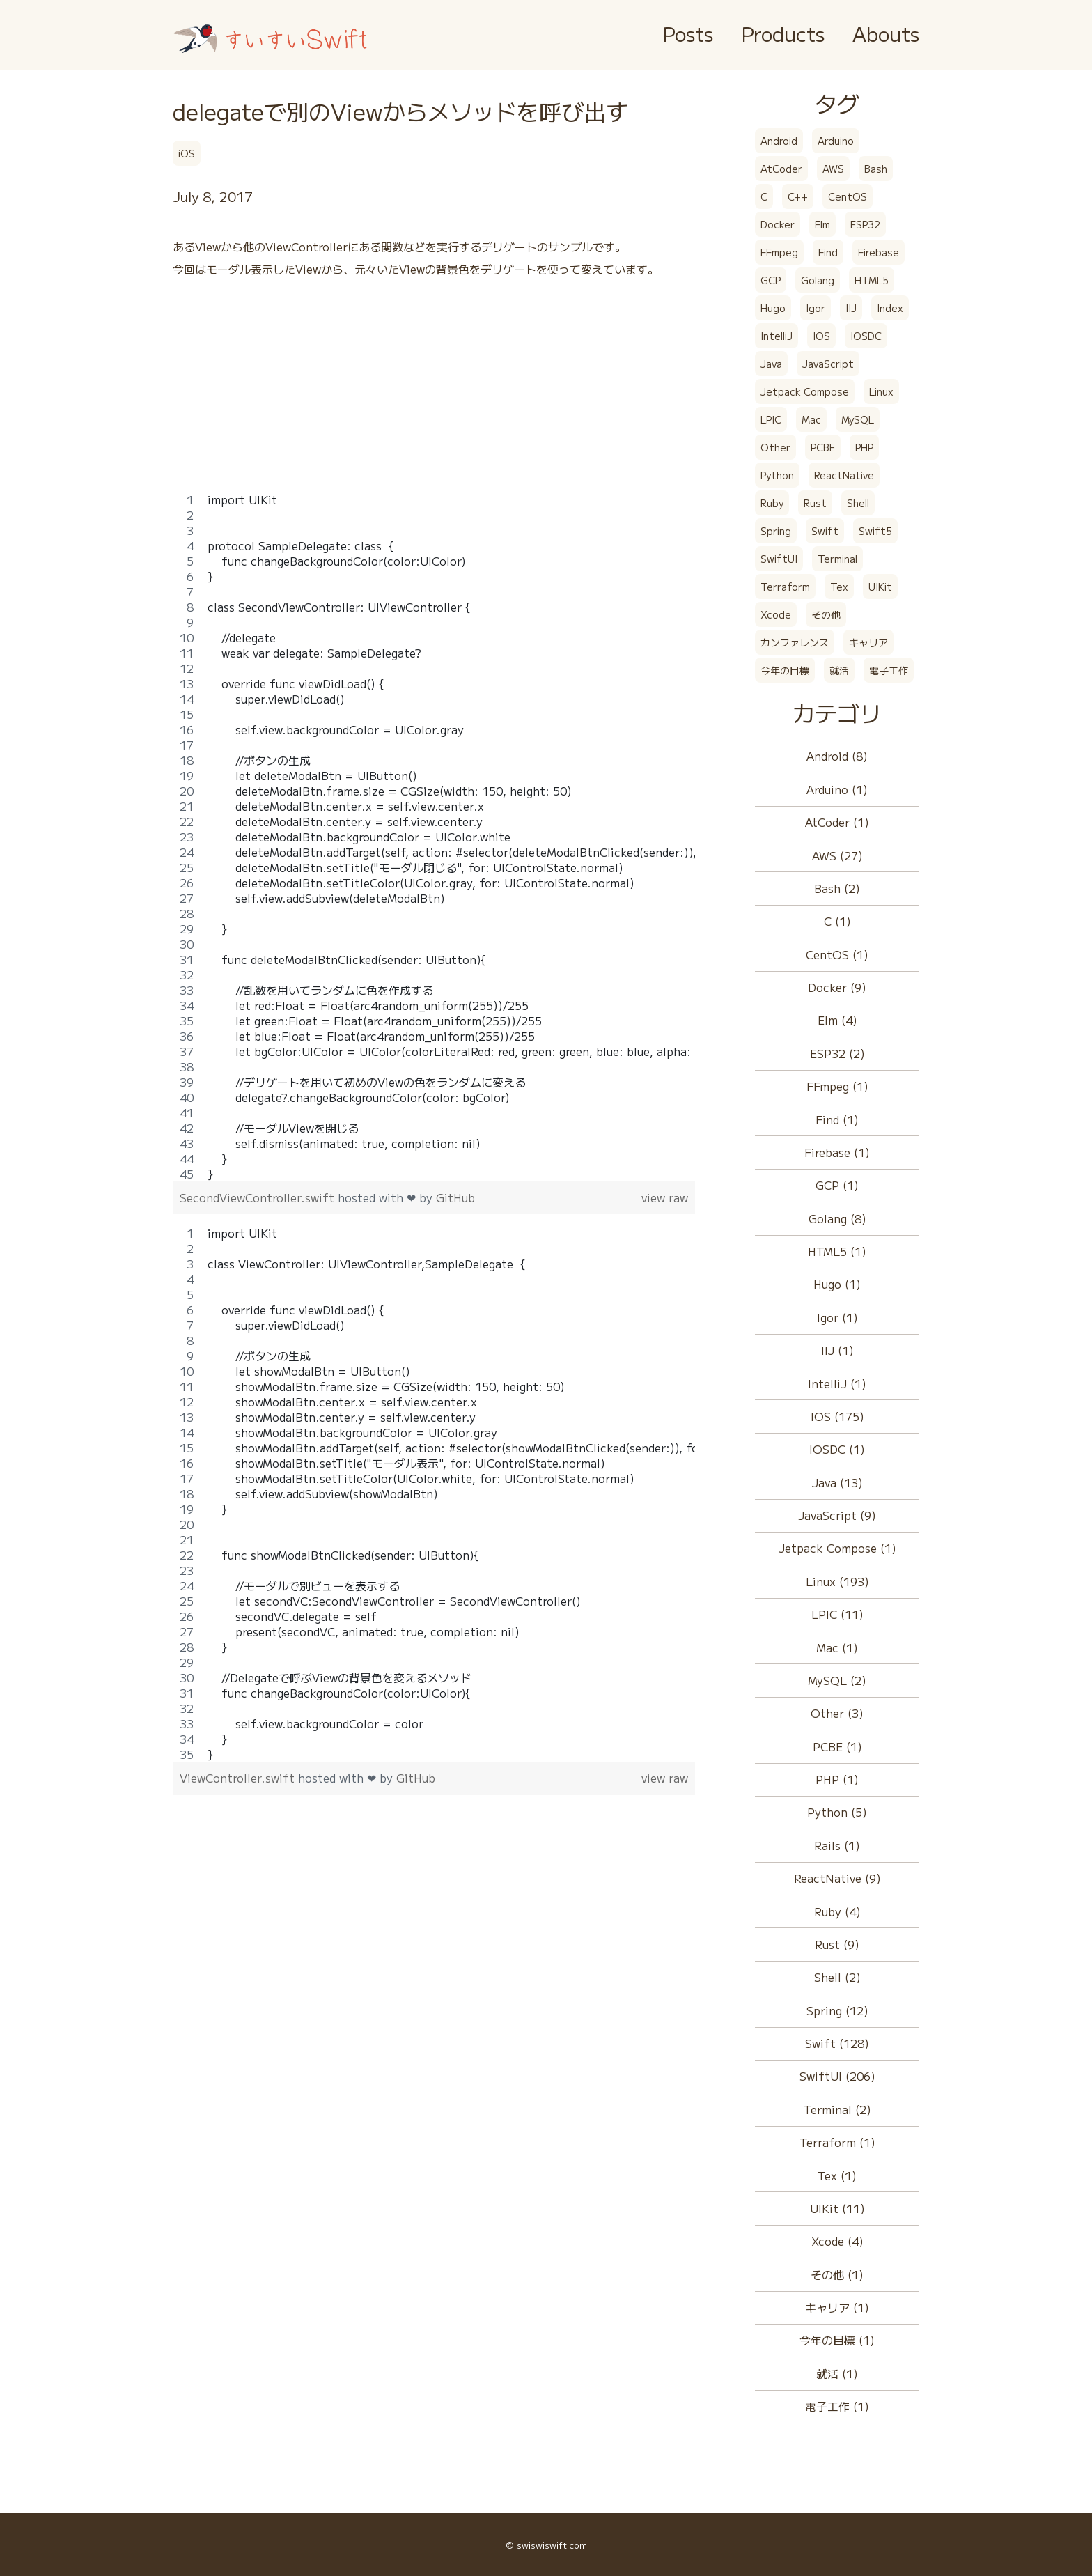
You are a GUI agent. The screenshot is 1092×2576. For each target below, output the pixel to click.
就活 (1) (837, 2373)
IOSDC (866, 336)
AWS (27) (837, 855)
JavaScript (828, 364)
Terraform (785, 586)
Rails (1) (837, 1845)
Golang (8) (837, 1218)
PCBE (823, 447)
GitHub (455, 1197)
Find (828, 252)
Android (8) (837, 755)
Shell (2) (837, 1977)
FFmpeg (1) (837, 1086)
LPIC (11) (837, 1614)
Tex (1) (837, 2175)
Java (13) (837, 1482)
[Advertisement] (434, 394)
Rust (815, 503)
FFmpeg (779, 252)
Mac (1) (837, 1647)
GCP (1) (837, 1185)
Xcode (775, 614)
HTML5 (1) (837, 1251)
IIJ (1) (837, 1350)
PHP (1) (837, 1779)
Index (890, 308)
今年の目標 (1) (837, 2339)
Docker (777, 224)
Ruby (771, 503)
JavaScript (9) (837, 1515)
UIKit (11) (837, 2208)
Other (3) (837, 1713)
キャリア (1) (837, 2307)
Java (771, 364)
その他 (826, 614)
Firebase (878, 252)
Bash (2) (837, 888)
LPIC (770, 419)
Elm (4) (837, 1019)
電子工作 (888, 670)
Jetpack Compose (804, 391)
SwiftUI (778, 559)
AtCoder (781, 169)
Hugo (773, 308)
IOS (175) (837, 1416)
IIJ (851, 308)
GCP (770, 280)
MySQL (857, 419)
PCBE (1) (837, 1746)
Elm (822, 224)
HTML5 (872, 280)
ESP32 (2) (837, 1053)
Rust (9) (837, 1944)
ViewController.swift (239, 1777)
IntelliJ (776, 336)
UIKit (880, 586)
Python (777, 475)
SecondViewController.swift (259, 1197)
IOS (821, 336)
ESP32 (865, 224)
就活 (839, 670)
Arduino (836, 141)
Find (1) (837, 1119)
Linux (881, 391)
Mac (811, 419)
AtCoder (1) (837, 822)
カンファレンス (794, 642)
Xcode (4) (837, 2241)
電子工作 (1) (837, 2406)
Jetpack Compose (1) (837, 1547)
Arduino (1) (837, 789)
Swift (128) (837, 2043)
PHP (864, 447)
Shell (858, 503)
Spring (775, 531)
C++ (798, 196)
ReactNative (844, 475)
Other (775, 447)
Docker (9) (837, 987)
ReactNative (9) (837, 1878)
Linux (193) (837, 1581)
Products (783, 33)
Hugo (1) (837, 1283)
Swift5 (875, 531)
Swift (824, 531)
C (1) (837, 921)
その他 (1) (837, 2274)
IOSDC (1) (837, 1449)
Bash (875, 169)
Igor (815, 308)
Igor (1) (837, 1317)
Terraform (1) (837, 2142)
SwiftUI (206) (837, 2075)
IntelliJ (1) (837, 1383)
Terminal (837, 559)
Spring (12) (837, 2010)
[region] (434, 836)
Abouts (885, 33)
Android (778, 141)
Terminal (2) (837, 2109)
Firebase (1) (837, 1152)
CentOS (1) (837, 954)
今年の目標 (784, 670)
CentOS (847, 196)
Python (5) (837, 1811)
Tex (839, 586)
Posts (687, 33)
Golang (817, 280)
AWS (833, 169)
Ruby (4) (837, 1911)
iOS (186, 153)
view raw (664, 1197)
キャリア (868, 642)
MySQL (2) (837, 1680)
